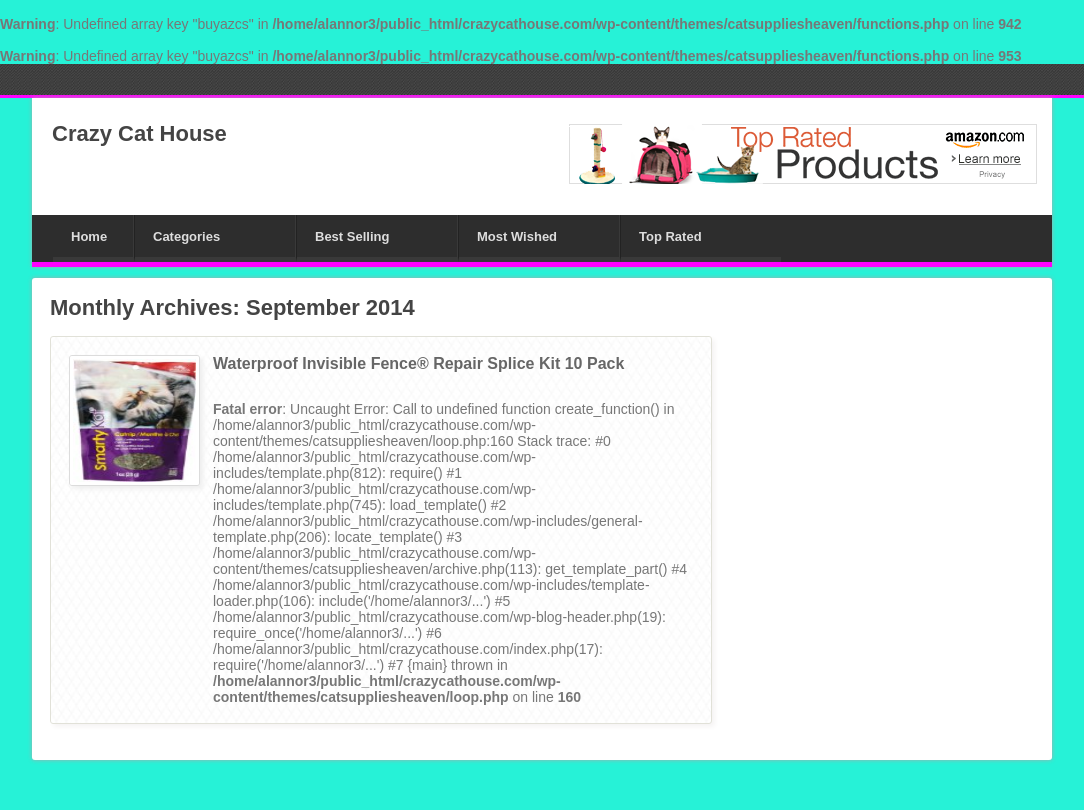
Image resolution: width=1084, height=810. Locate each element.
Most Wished (517, 236)
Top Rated (670, 236)
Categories (186, 236)
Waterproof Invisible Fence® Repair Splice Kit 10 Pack (418, 363)
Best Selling (352, 236)
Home (89, 236)
